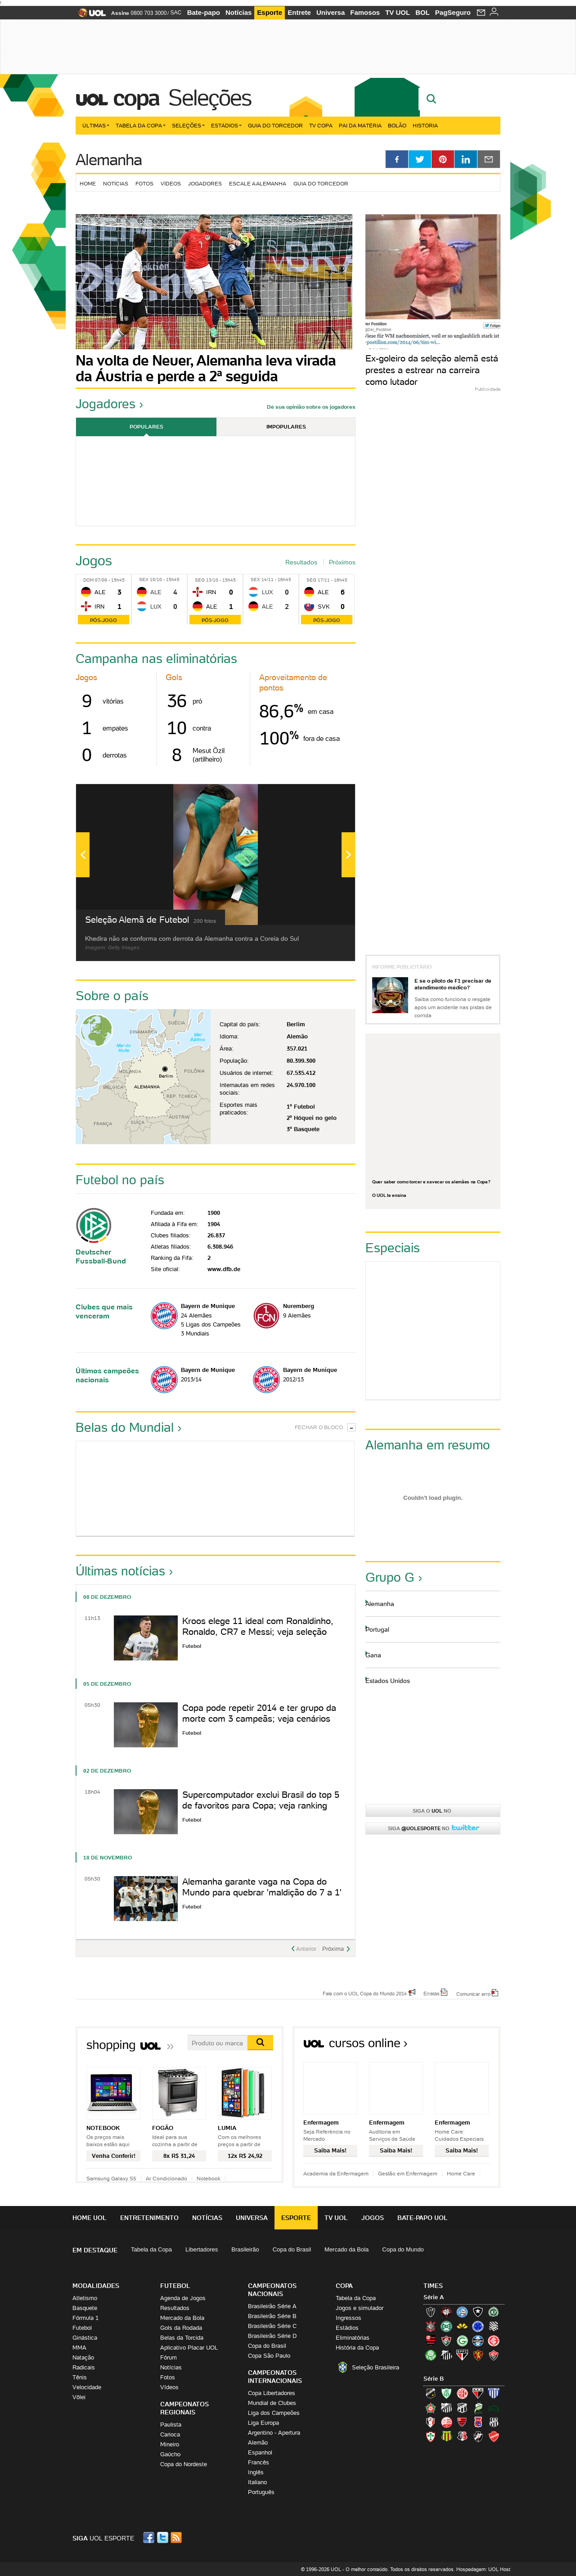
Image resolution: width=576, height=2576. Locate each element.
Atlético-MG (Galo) (430, 2312)
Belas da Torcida (181, 2337)
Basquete (84, 2308)
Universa (330, 12)
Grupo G (389, 1577)
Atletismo (84, 2298)
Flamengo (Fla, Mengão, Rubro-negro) (430, 2340)
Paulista (170, 2424)
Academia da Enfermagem (336, 2173)
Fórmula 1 (85, 2318)
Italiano (257, 2482)
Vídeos (171, 183)
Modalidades (95, 2286)
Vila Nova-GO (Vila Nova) (493, 2436)
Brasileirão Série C (272, 2326)
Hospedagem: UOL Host (483, 2569)
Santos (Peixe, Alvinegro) (446, 2355)
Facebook (150, 2537)
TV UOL (397, 12)
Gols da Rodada (181, 2328)
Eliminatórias (352, 2337)
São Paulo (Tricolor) (462, 2355)
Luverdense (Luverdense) (478, 2407)
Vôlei (79, 2397)
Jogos (372, 2218)
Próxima (333, 1949)
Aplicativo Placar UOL (189, 2347)
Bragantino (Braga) (446, 2407)
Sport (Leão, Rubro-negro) (478, 2355)
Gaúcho (170, 2454)
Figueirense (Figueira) (493, 2326)
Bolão (397, 125)
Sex (143, 579)
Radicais (83, 2367)
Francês (258, 2462)
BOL (422, 12)
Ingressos (348, 2318)
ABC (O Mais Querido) (430, 2393)
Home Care (461, 2173)
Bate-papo (203, 12)
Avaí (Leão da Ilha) (493, 2393)
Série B (433, 2378)
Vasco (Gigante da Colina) (478, 2436)
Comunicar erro (473, 1993)
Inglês (256, 2472)
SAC (175, 12)
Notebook (208, 2178)
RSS (177, 2537)
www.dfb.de (223, 1269)
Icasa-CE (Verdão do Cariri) (493, 2407)
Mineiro (169, 2444)
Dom (88, 580)
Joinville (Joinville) (430, 2422)
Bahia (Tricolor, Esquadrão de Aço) (462, 2312)
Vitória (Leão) (493, 2355)
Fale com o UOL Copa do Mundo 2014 (365, 1993)
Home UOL (89, 2218)
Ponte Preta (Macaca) (493, 2422)
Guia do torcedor (320, 183)
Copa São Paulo (269, 2355)
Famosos (365, 12)
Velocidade (86, 2387)
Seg (200, 580)
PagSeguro (453, 12)
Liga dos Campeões (274, 2413)
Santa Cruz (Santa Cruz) (462, 2436)
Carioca (170, 2434)
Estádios (226, 125)
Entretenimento (149, 2218)
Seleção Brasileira (375, 2367)
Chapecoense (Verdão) (493, 2312)
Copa (136, 97)
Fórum (168, 2357)
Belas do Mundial (125, 1427)
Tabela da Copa (141, 125)
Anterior (306, 1949)
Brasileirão (245, 2249)
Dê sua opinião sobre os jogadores (311, 406)
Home (88, 183)
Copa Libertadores (271, 2393)
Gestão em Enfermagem (407, 2173)
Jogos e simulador (359, 2308)
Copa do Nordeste (183, 2464)
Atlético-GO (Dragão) (478, 2393)
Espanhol (260, 2452)
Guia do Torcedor (275, 125)
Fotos (144, 183)
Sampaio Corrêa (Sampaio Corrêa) (446, 2436)
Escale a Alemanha (257, 183)
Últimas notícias (120, 1571)
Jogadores (205, 183)
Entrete (299, 12)
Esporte (269, 12)
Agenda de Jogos (183, 2298)
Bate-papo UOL (422, 2218)
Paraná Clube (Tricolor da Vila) (478, 2422)
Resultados (301, 562)
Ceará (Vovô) (462, 2407)
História (425, 125)
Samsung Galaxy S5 (111, 2178)
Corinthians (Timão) (430, 2326)
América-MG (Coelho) (446, 2393)
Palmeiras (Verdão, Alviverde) (430, 2355)
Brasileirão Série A (272, 2306)
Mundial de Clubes (272, 2403)
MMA (79, 2347)
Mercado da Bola (346, 2249)
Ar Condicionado (166, 2178)
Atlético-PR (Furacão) (446, 2312)
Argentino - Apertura (274, 2432)
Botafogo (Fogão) (478, 2312)
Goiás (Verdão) (462, 2340)
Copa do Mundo (403, 2249)
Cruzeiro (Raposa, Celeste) (478, 2326)
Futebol (82, 2328)
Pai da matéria (360, 125)
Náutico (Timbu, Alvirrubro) (446, 2422)
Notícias (238, 12)
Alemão (258, 2442)
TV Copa (321, 125)
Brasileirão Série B (272, 2316)
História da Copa (357, 2347)
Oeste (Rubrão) (462, 2422)
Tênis (79, 2377)
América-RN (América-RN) (462, 2393)
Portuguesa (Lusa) (430, 2436)
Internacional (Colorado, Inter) (493, 2340)
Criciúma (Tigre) (462, 2326)
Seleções (210, 97)
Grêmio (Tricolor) (478, 2340)
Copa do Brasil (292, 2249)
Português (261, 2492)
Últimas (95, 125)
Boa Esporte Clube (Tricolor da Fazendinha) (430, 2407)
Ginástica (84, 2337)
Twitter (163, 2537)
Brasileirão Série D (272, 2336)
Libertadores (201, 2249)
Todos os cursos (470, 2046)
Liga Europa (263, 2423)
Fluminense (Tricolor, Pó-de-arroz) (446, 2340)
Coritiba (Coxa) (446, 2326)
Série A (433, 2297)
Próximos (342, 562)
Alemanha (109, 159)
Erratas (431, 1993)
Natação (83, 2357)
